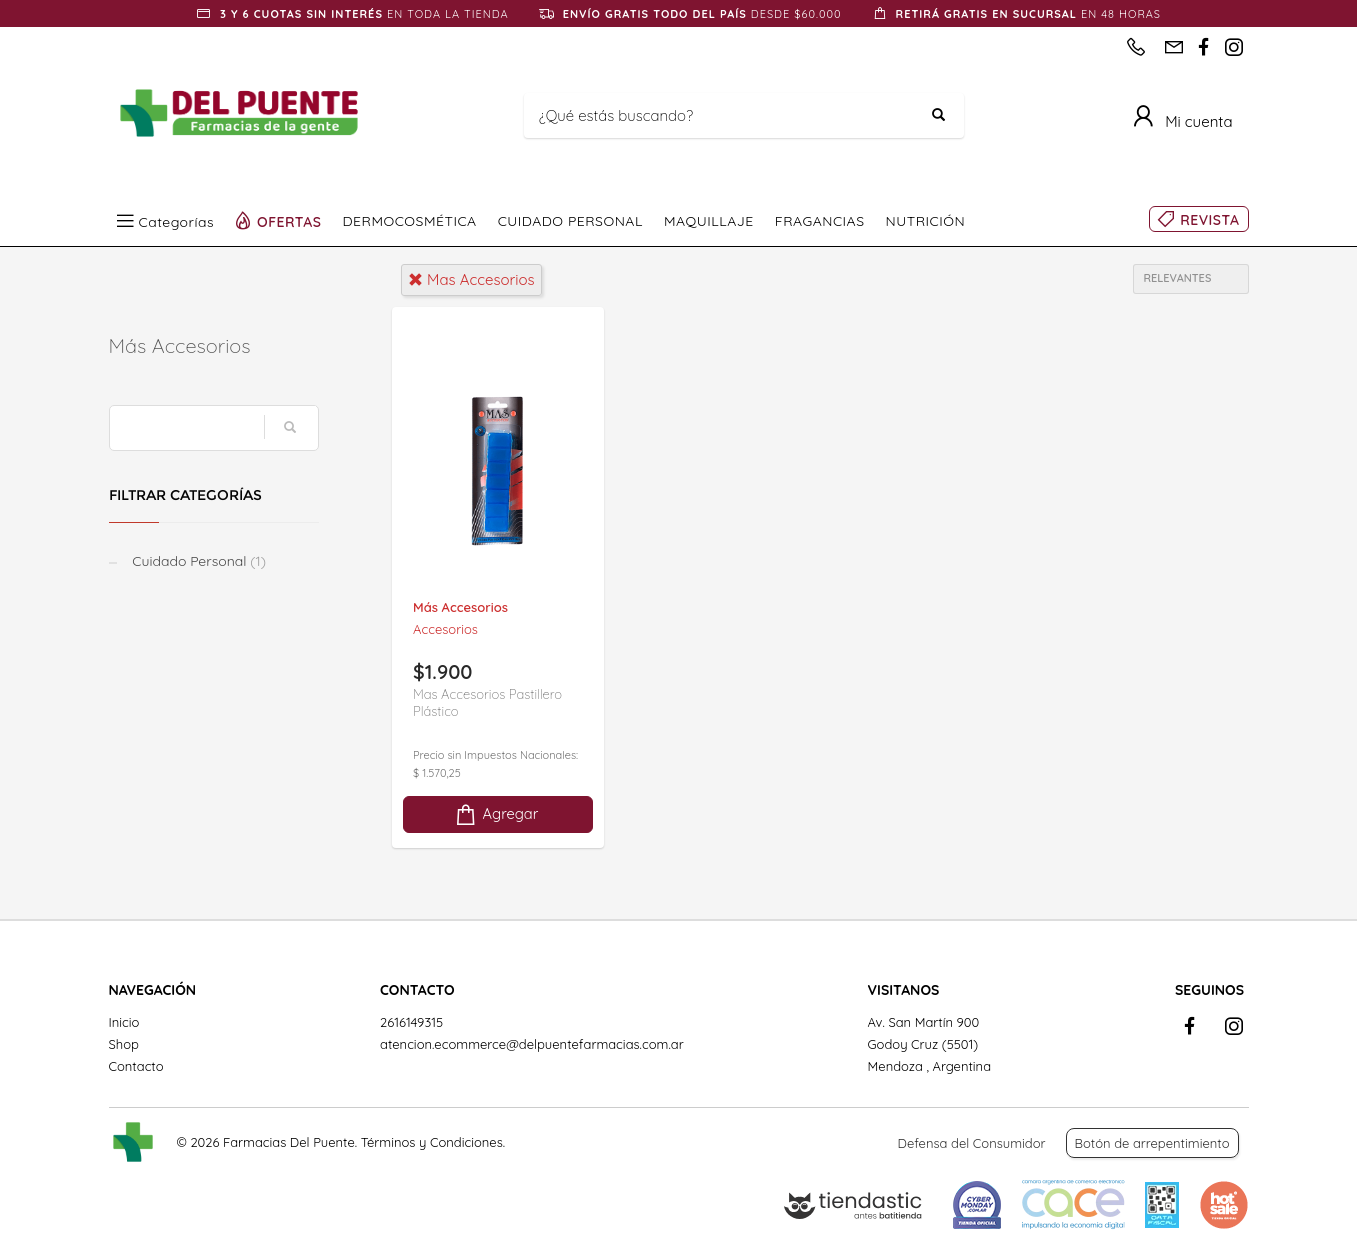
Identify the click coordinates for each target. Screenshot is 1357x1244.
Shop (124, 1044)
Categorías (177, 221)
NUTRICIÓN (926, 221)
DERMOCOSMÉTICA (410, 221)
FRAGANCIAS (820, 221)
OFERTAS (289, 221)
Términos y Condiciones (432, 1142)
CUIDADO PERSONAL (570, 221)
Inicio (124, 1022)
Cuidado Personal (197, 561)
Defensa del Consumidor (972, 1143)
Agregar (496, 814)
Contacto (136, 1066)
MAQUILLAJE (709, 221)
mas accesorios (471, 279)
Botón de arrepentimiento (1152, 1143)
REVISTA (1209, 220)
